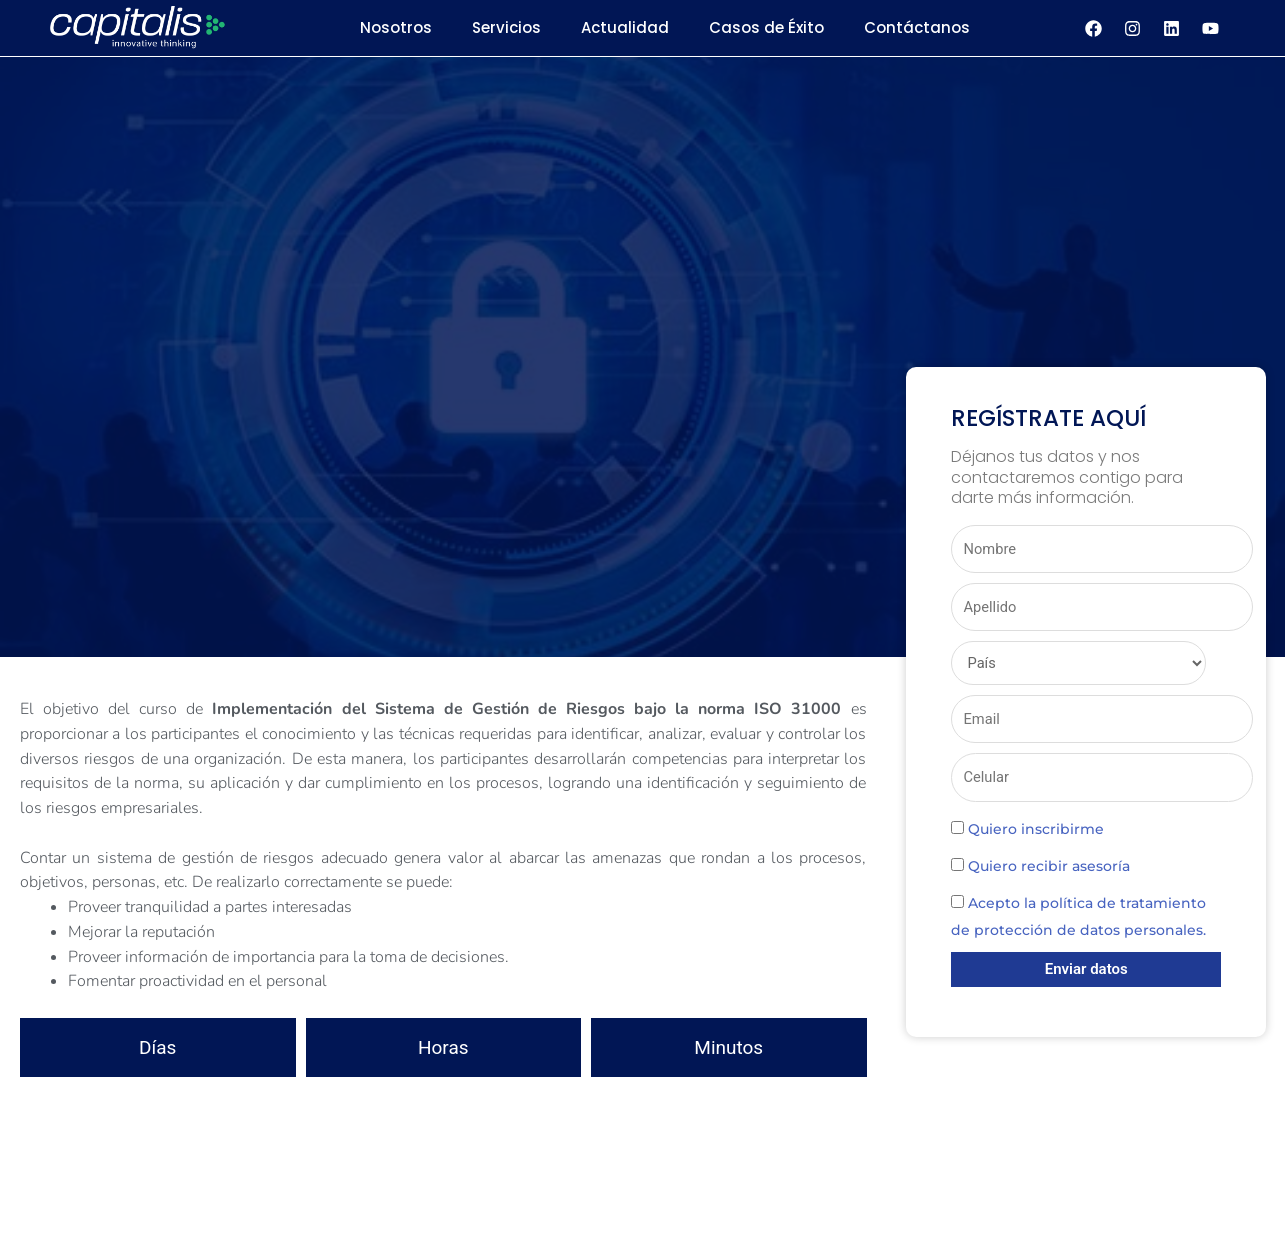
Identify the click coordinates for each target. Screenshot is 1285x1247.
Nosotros (396, 27)
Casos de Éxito (766, 27)
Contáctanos (917, 27)
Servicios (506, 27)
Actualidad (625, 27)
